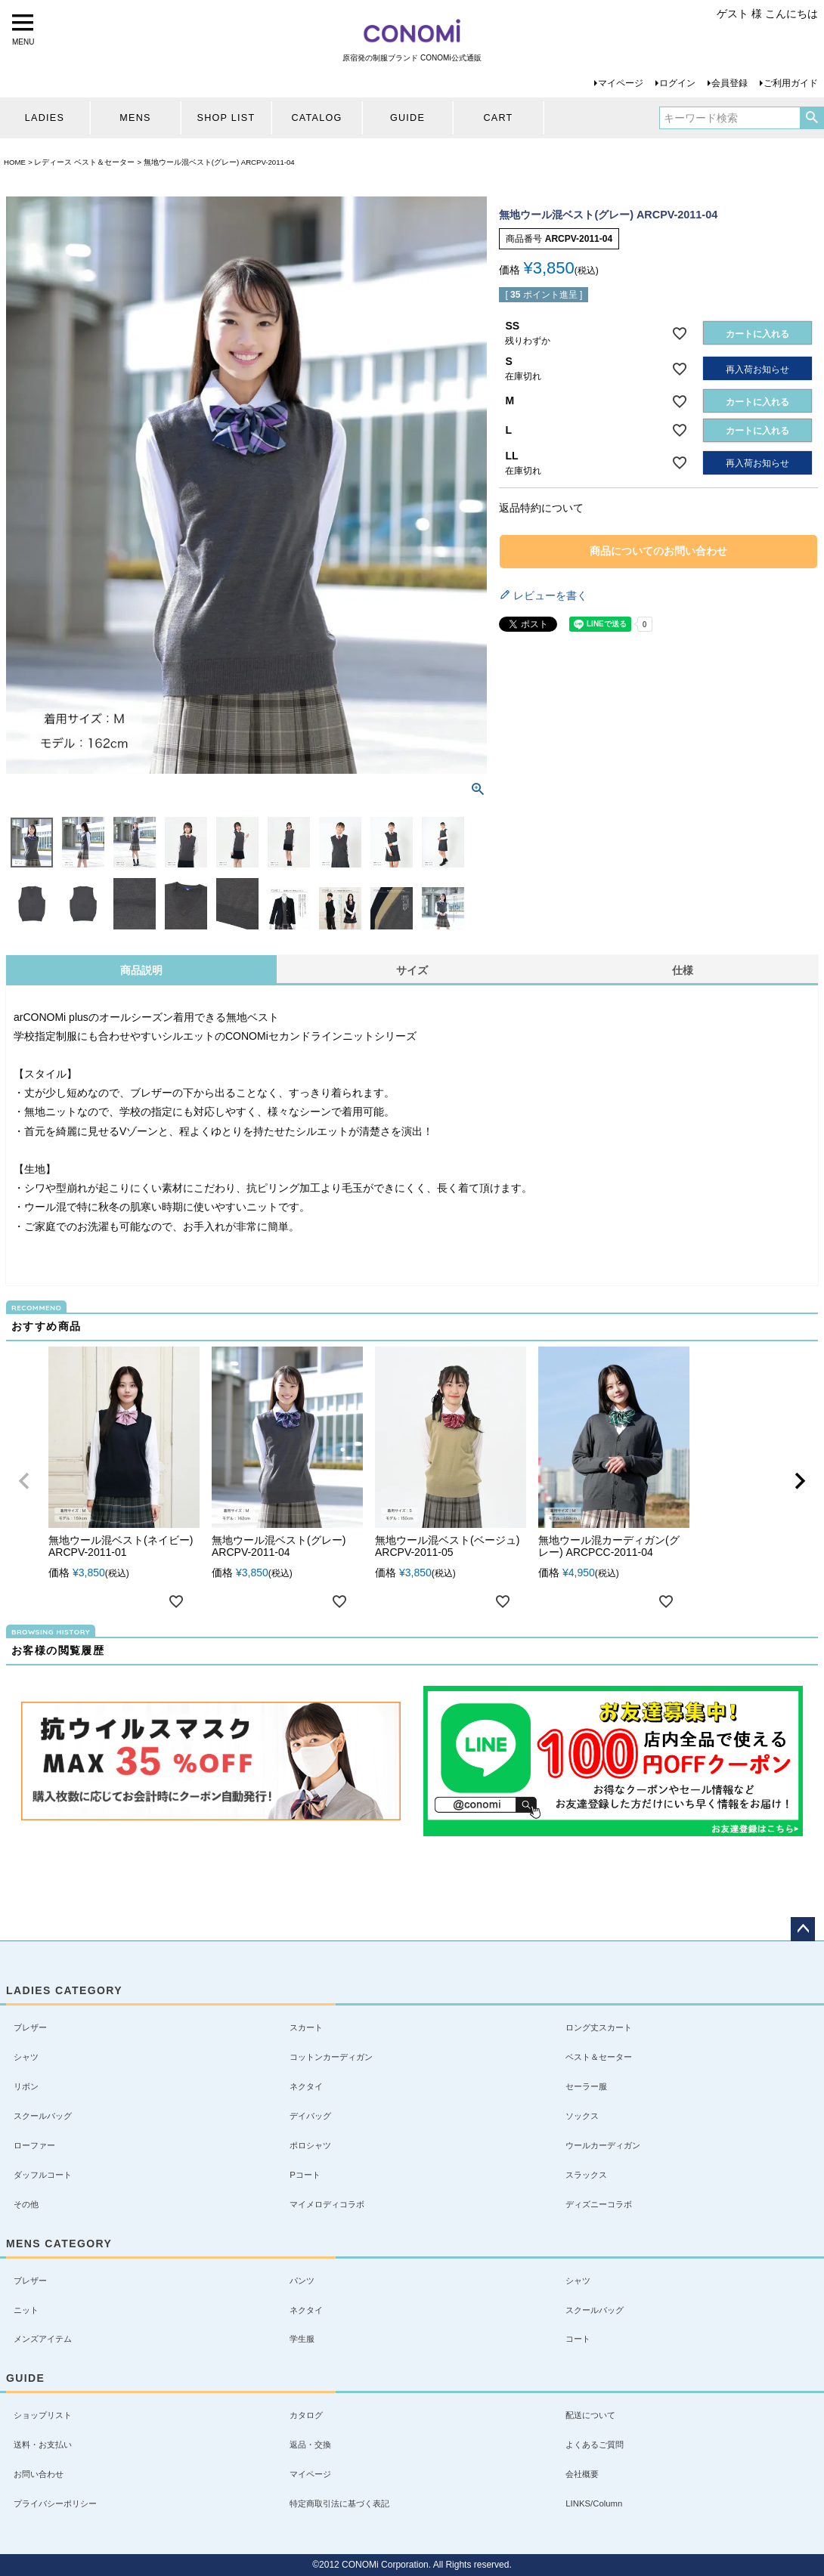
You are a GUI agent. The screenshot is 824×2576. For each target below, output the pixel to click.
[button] (24, 1481)
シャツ (26, 2056)
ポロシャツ (310, 2145)
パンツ (302, 2280)
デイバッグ (310, 2115)
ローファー (34, 2145)
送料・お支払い (43, 2444)
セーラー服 (586, 2086)
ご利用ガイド (791, 83)
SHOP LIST (226, 118)
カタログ (306, 2415)
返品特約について (541, 508)
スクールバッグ (43, 2115)
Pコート (305, 2174)
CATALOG (316, 118)
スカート (306, 2027)
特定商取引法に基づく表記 (339, 2503)
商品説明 (141, 970)
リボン (26, 2086)
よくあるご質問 (594, 2444)
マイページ (620, 83)
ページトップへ (803, 1929)
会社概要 (582, 2474)
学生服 (302, 2338)
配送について (590, 2415)
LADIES (44, 118)
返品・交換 (310, 2444)
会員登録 (729, 83)
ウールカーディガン (602, 2145)
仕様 (682, 970)
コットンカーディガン (331, 2056)
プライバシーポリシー (55, 2503)
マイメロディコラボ (327, 2204)
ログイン (677, 83)
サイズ (412, 970)
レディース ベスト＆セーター (84, 162)
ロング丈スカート (598, 2027)
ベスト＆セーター (598, 2056)
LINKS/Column (593, 2503)
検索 (811, 117)
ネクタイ (306, 2086)
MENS (134, 118)
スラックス (586, 2174)
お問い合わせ (39, 2474)
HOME (15, 162)
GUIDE (407, 118)
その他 (26, 2204)
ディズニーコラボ (598, 2204)
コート (577, 2338)
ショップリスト (43, 2415)
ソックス (582, 2115)
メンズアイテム (43, 2338)
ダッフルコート (43, 2174)
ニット (26, 2310)
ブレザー (30, 2027)
